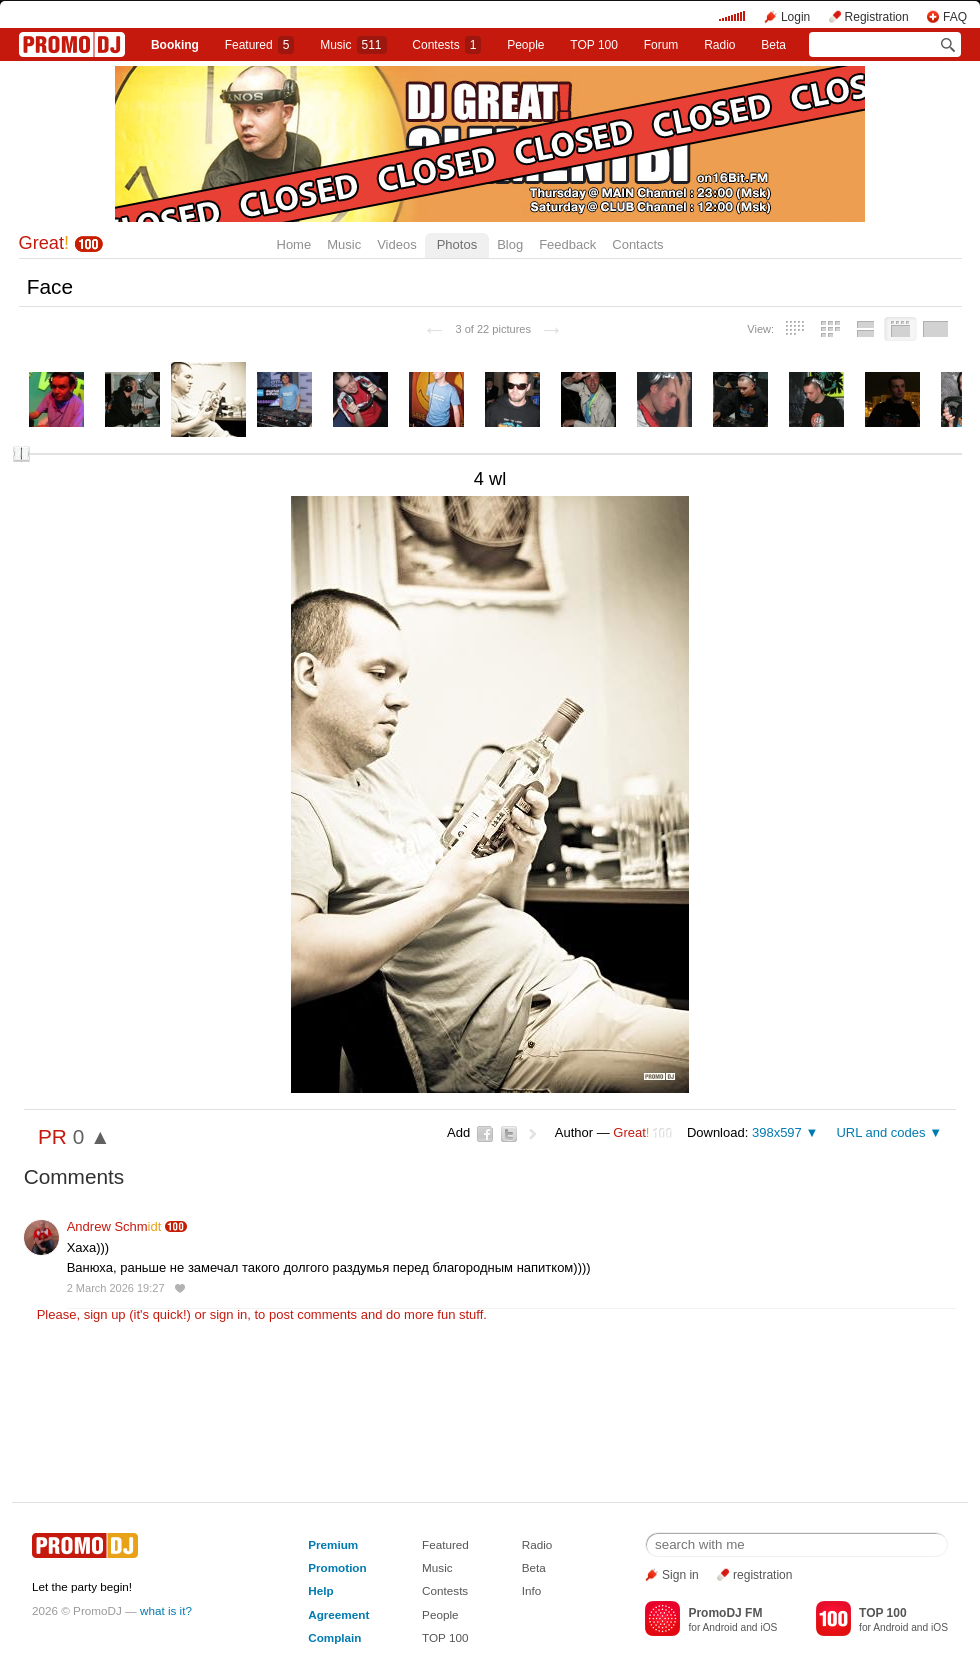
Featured (260, 45)
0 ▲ (92, 1136)
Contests (445, 1590)
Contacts (637, 244)
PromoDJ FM (725, 1613)
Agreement (338, 1614)
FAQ (955, 17)
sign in (229, 1314)
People (525, 45)
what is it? (166, 1610)
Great (44, 243)
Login (795, 17)
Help (320, 1590)
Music (353, 45)
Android (720, 1627)
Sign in (680, 1575)
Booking (175, 45)
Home (294, 244)
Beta (773, 45)
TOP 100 (594, 45)
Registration (877, 17)
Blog (510, 244)
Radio (719, 45)
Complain (334, 1637)
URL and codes (880, 1132)
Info (532, 1590)
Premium (333, 1544)
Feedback (567, 244)
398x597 (777, 1132)
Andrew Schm (114, 1226)
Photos (457, 244)
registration (762, 1575)
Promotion (337, 1567)
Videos (397, 244)
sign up (105, 1314)
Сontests (446, 45)
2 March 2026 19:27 (116, 1288)
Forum (661, 45)
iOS (768, 1627)
